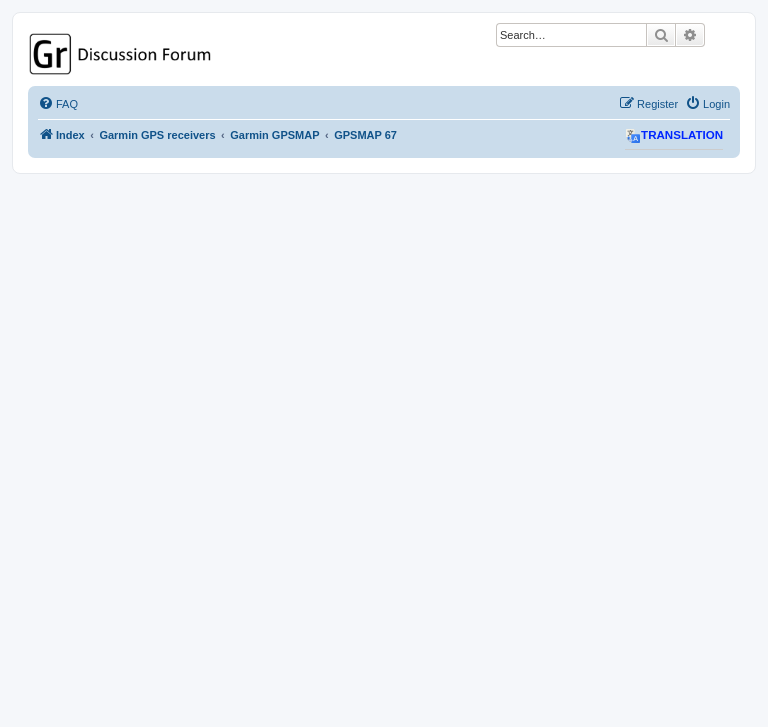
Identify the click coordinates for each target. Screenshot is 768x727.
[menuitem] (58, 104)
